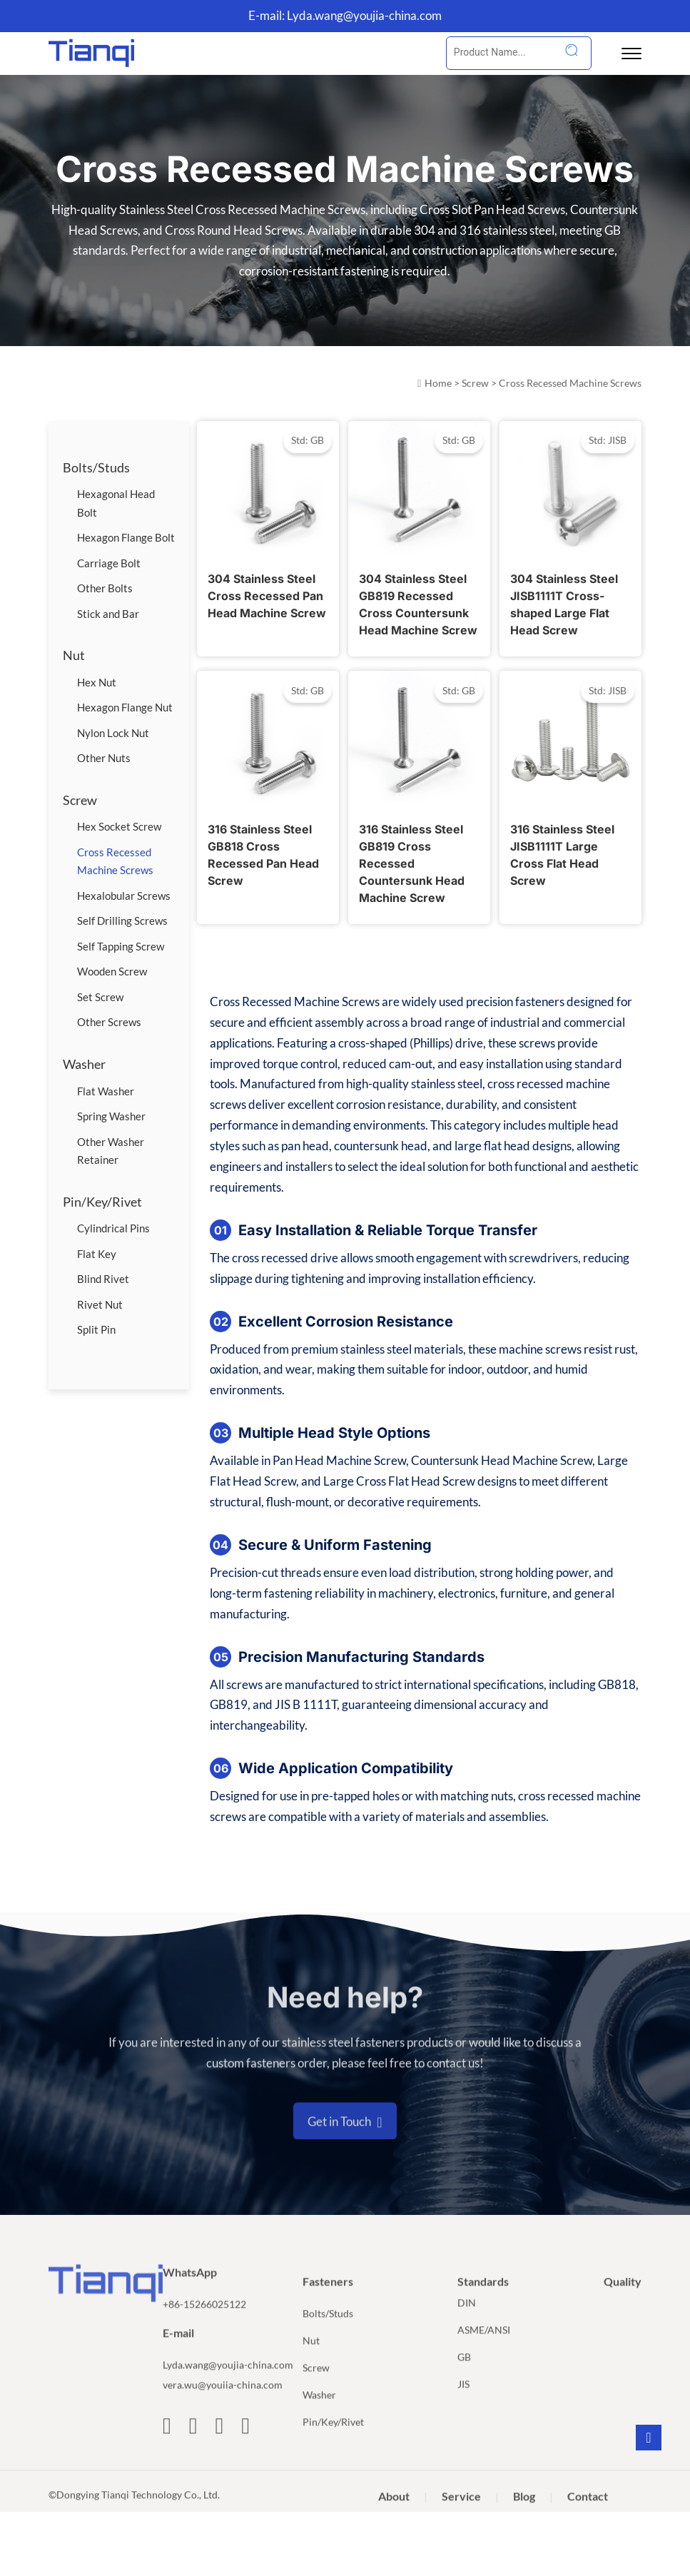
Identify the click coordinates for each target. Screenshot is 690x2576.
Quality (622, 2303)
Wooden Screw (112, 971)
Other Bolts (105, 588)
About (394, 2518)
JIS (463, 2406)
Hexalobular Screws (124, 895)
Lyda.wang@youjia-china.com (364, 15)
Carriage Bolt (109, 563)
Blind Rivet (103, 1278)
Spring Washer (111, 1116)
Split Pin (96, 1329)
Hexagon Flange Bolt (126, 537)
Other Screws (109, 1021)
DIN (466, 2324)
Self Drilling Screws (122, 920)
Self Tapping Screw (120, 946)
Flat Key (96, 1253)
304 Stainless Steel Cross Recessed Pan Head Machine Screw (267, 596)
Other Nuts (104, 757)
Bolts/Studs (96, 467)
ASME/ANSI (483, 2352)
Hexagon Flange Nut (125, 707)
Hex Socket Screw (119, 826)
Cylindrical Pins (113, 1228)
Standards (483, 2303)
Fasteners (328, 2303)
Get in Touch (345, 2144)
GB (464, 2379)
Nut (74, 655)
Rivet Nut (100, 1304)
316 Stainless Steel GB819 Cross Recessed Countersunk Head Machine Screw (412, 863)
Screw (475, 383)
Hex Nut (96, 682)
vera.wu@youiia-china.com (223, 2406)
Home (438, 383)
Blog (524, 2518)
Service (461, 2518)
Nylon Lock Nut (113, 732)
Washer (84, 1064)
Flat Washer (105, 1091)
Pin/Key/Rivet (102, 1202)
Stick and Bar (108, 613)
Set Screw (100, 996)
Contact (587, 2518)
